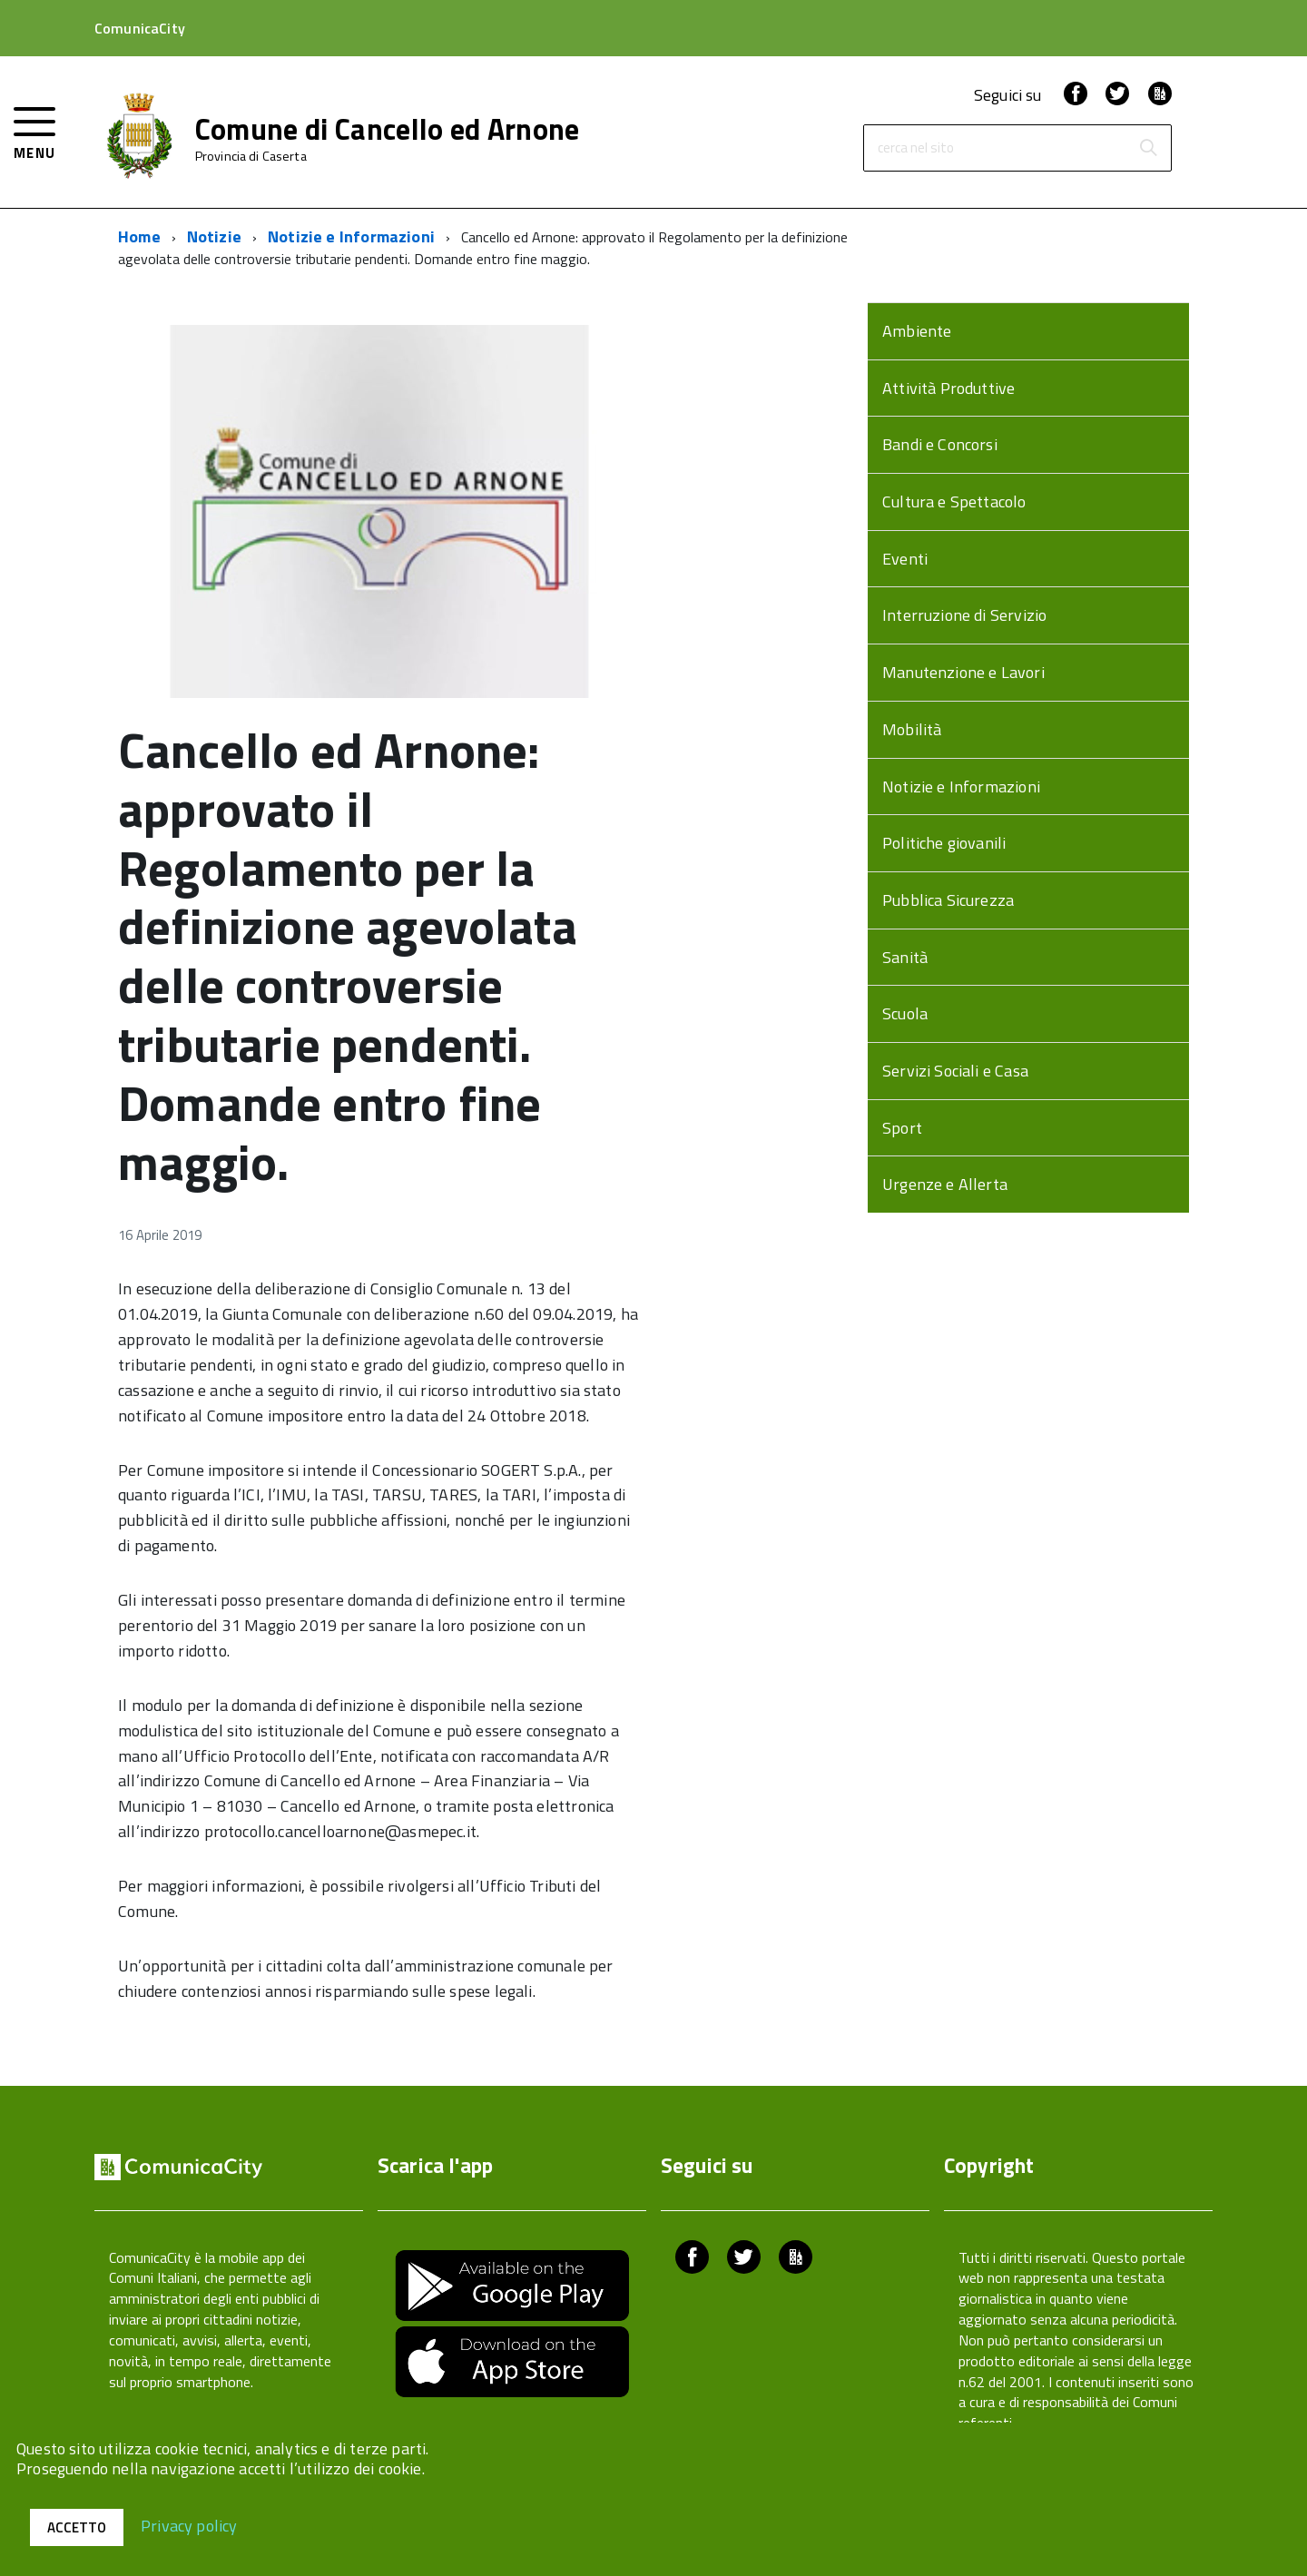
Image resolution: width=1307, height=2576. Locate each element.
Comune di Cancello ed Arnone (387, 128)
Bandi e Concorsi (939, 444)
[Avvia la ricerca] (1148, 148)
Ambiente (916, 331)
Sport (902, 1128)
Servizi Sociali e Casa (955, 1070)
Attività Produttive (948, 388)
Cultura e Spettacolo (954, 501)
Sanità (905, 957)
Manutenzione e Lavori (963, 672)
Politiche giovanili (944, 843)
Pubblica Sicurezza (948, 900)
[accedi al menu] (35, 131)
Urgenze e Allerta (944, 1184)
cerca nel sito (916, 148)
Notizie (214, 236)
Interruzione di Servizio (964, 615)
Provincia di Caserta (251, 156)
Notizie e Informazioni (351, 236)
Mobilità (911, 729)
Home (139, 236)
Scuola (905, 1013)
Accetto (76, 2527)
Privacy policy (189, 2524)
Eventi (905, 558)
